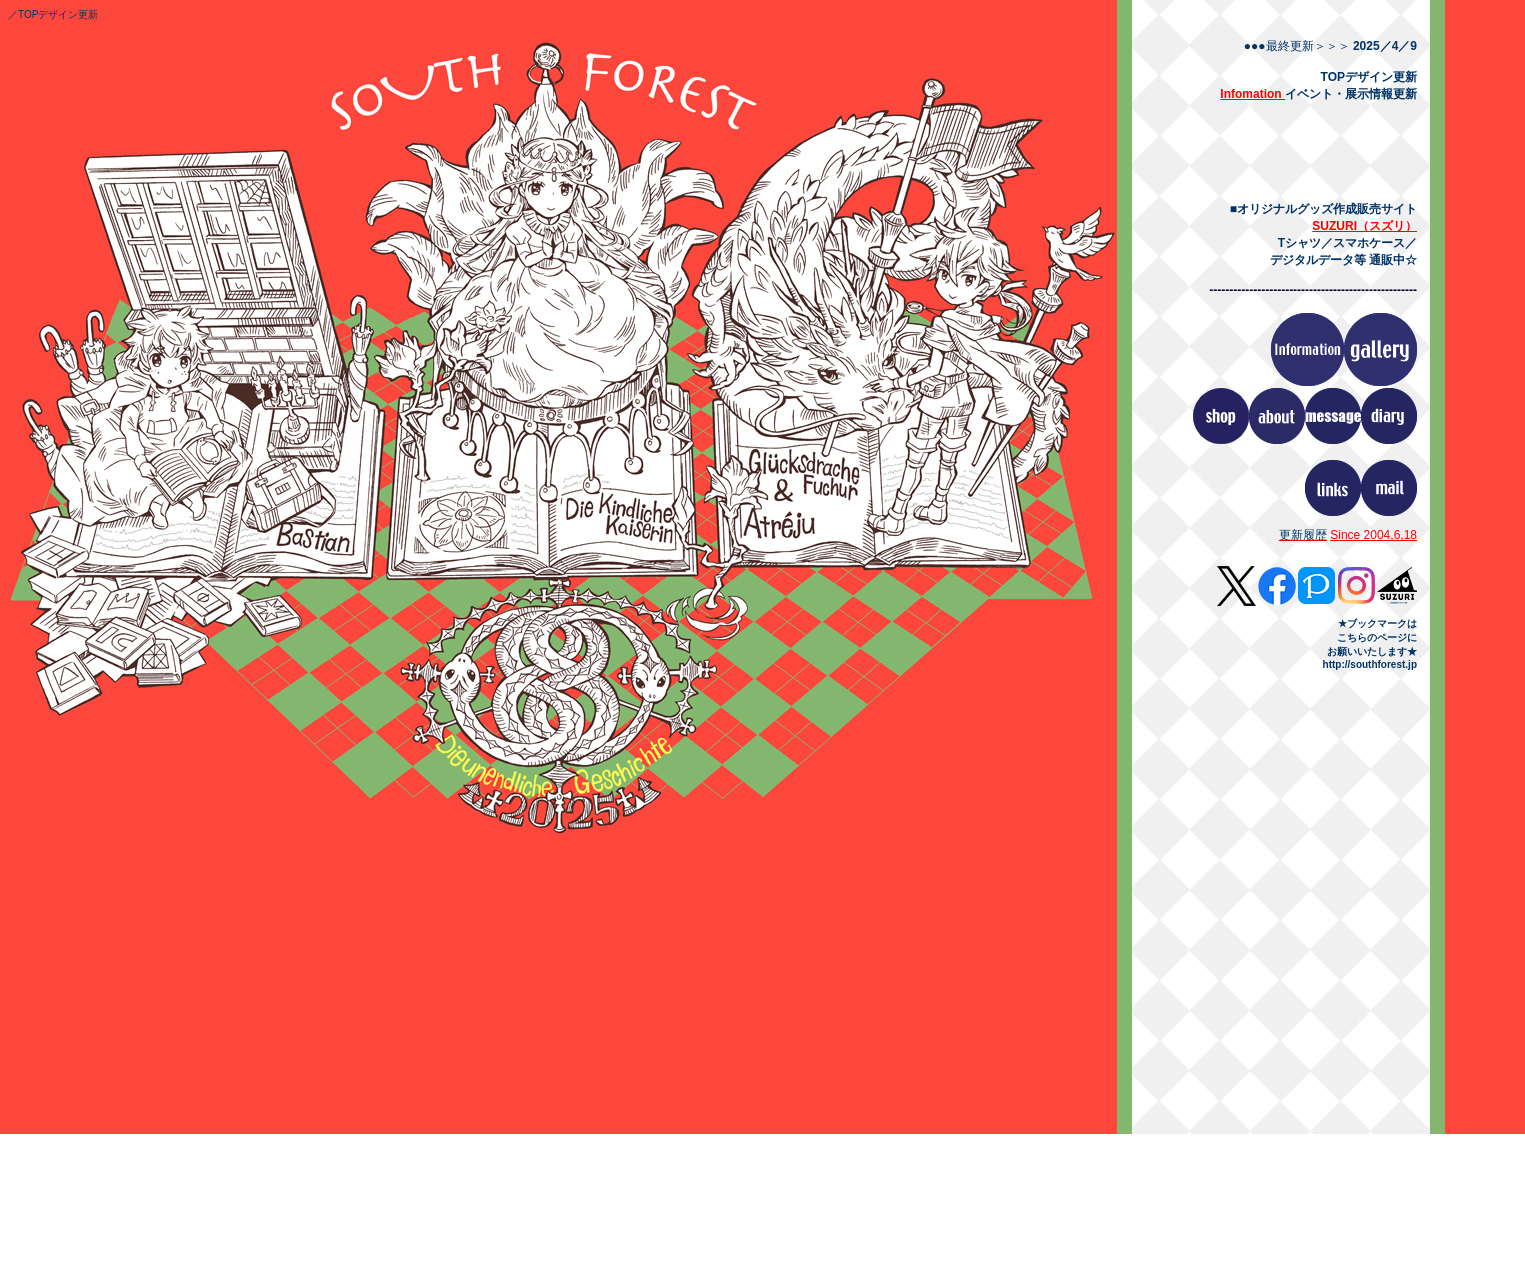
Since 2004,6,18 (1373, 535)
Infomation (1252, 94)
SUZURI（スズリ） (1364, 226)
